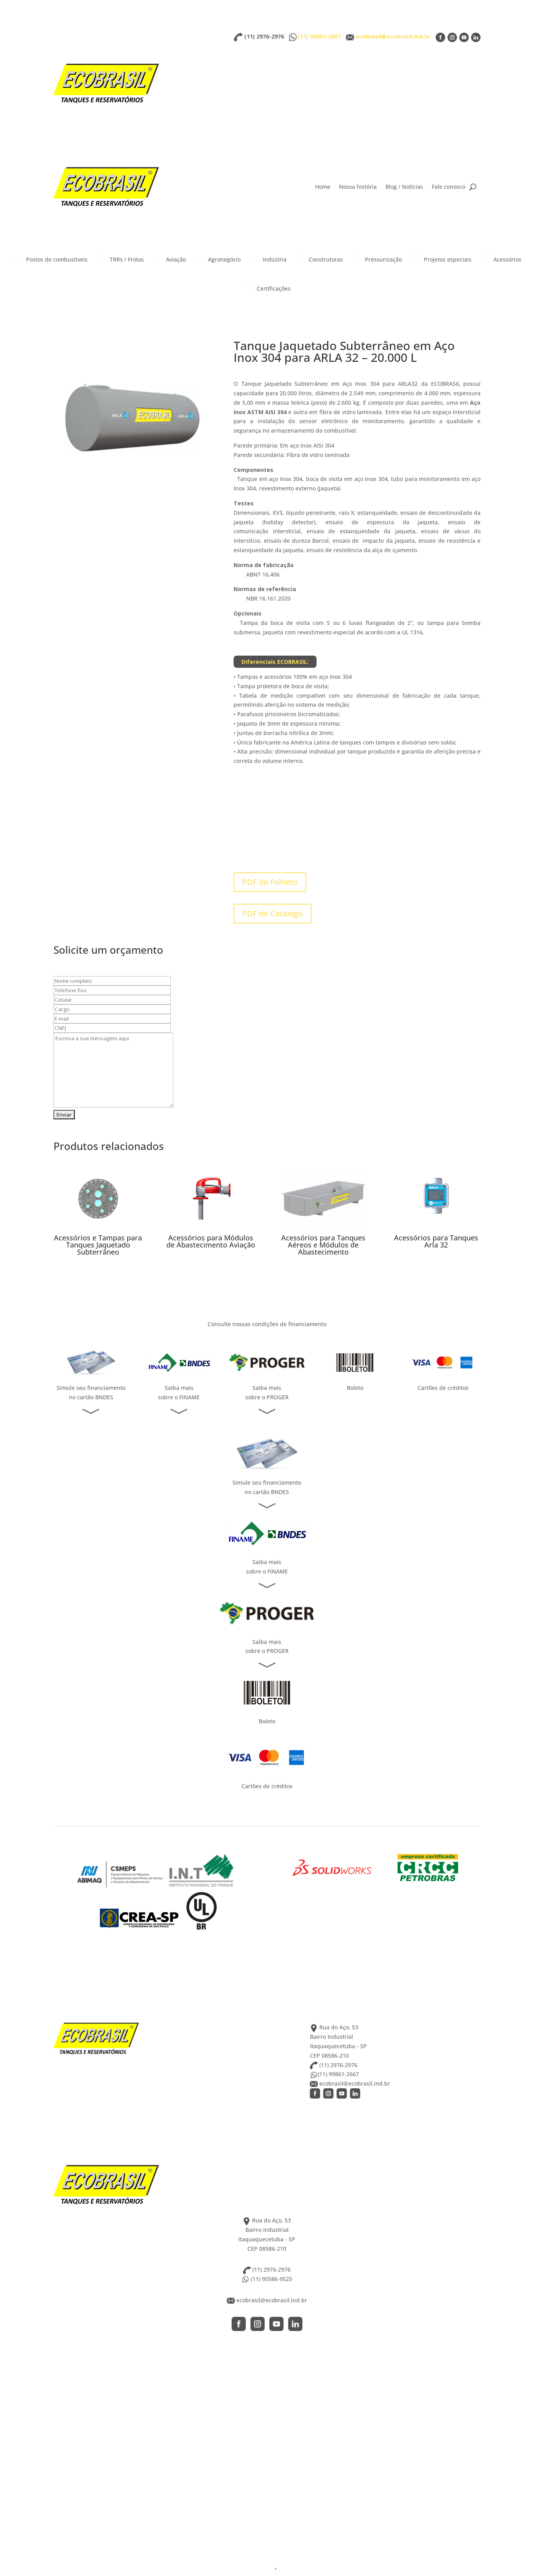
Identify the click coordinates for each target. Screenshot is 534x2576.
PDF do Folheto (270, 882)
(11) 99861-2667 (320, 36)
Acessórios (500, 257)
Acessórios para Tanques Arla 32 (436, 1241)
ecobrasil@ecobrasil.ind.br (392, 36)
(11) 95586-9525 (266, 2279)
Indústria (268, 257)
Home (322, 186)
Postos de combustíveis (50, 257)
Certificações (267, 287)
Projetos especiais (441, 257)
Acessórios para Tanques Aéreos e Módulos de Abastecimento (323, 1245)
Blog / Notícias (404, 186)
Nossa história (358, 186)
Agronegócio (218, 257)
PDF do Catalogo (272, 913)
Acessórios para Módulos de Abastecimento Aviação (210, 1241)
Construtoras (319, 257)
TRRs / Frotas (120, 257)
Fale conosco (448, 186)
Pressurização (377, 257)
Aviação (169, 257)
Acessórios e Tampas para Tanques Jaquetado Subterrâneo (98, 1245)
